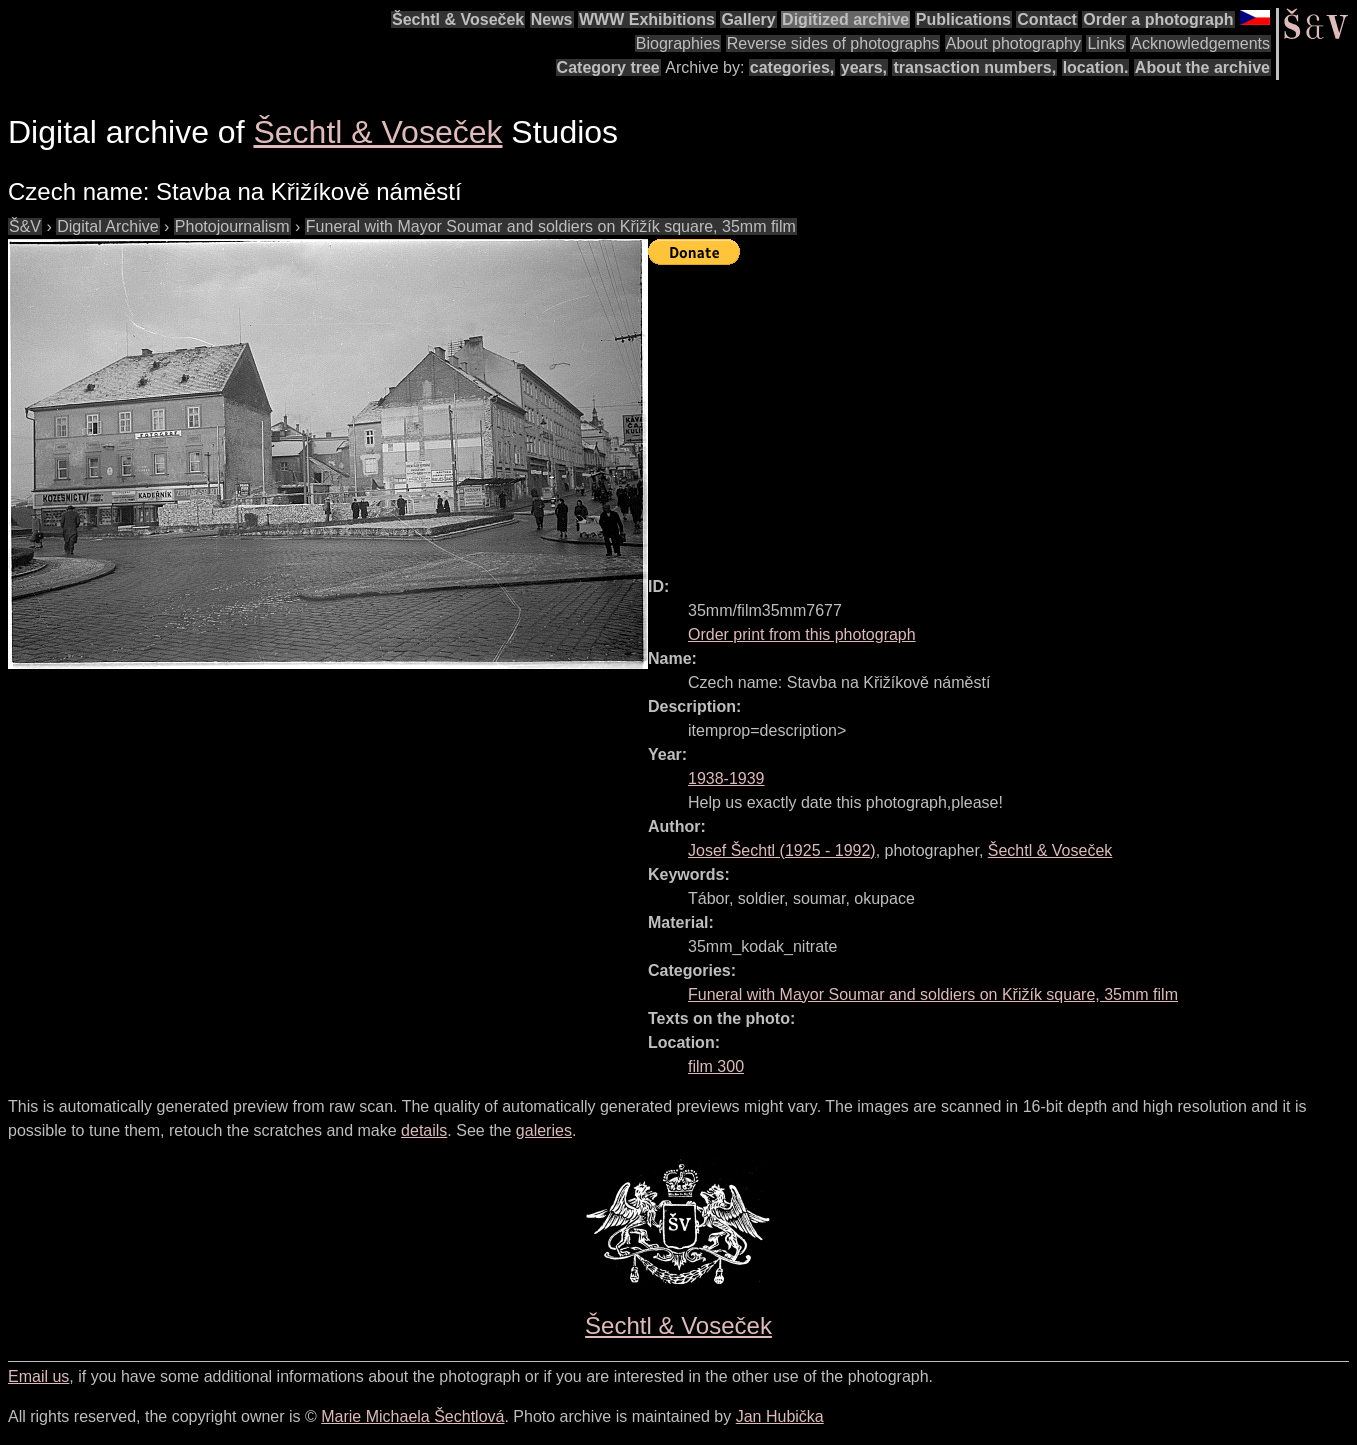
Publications (963, 19)
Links (1105, 43)
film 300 (716, 1066)
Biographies (678, 43)
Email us (38, 1376)
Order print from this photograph (802, 634)
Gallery (748, 19)
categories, (792, 67)
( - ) (782, 850)
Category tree (608, 67)
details (424, 1130)
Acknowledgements (1200, 43)
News (552, 19)
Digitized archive (845, 19)
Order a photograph (1158, 19)
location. (1096, 67)
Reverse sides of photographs (833, 43)
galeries (544, 1130)
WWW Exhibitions (647, 19)
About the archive (1202, 67)
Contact (1047, 19)
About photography (1013, 43)
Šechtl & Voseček (458, 19)
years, (864, 67)
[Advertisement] (1002, 412)
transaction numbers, (974, 67)
